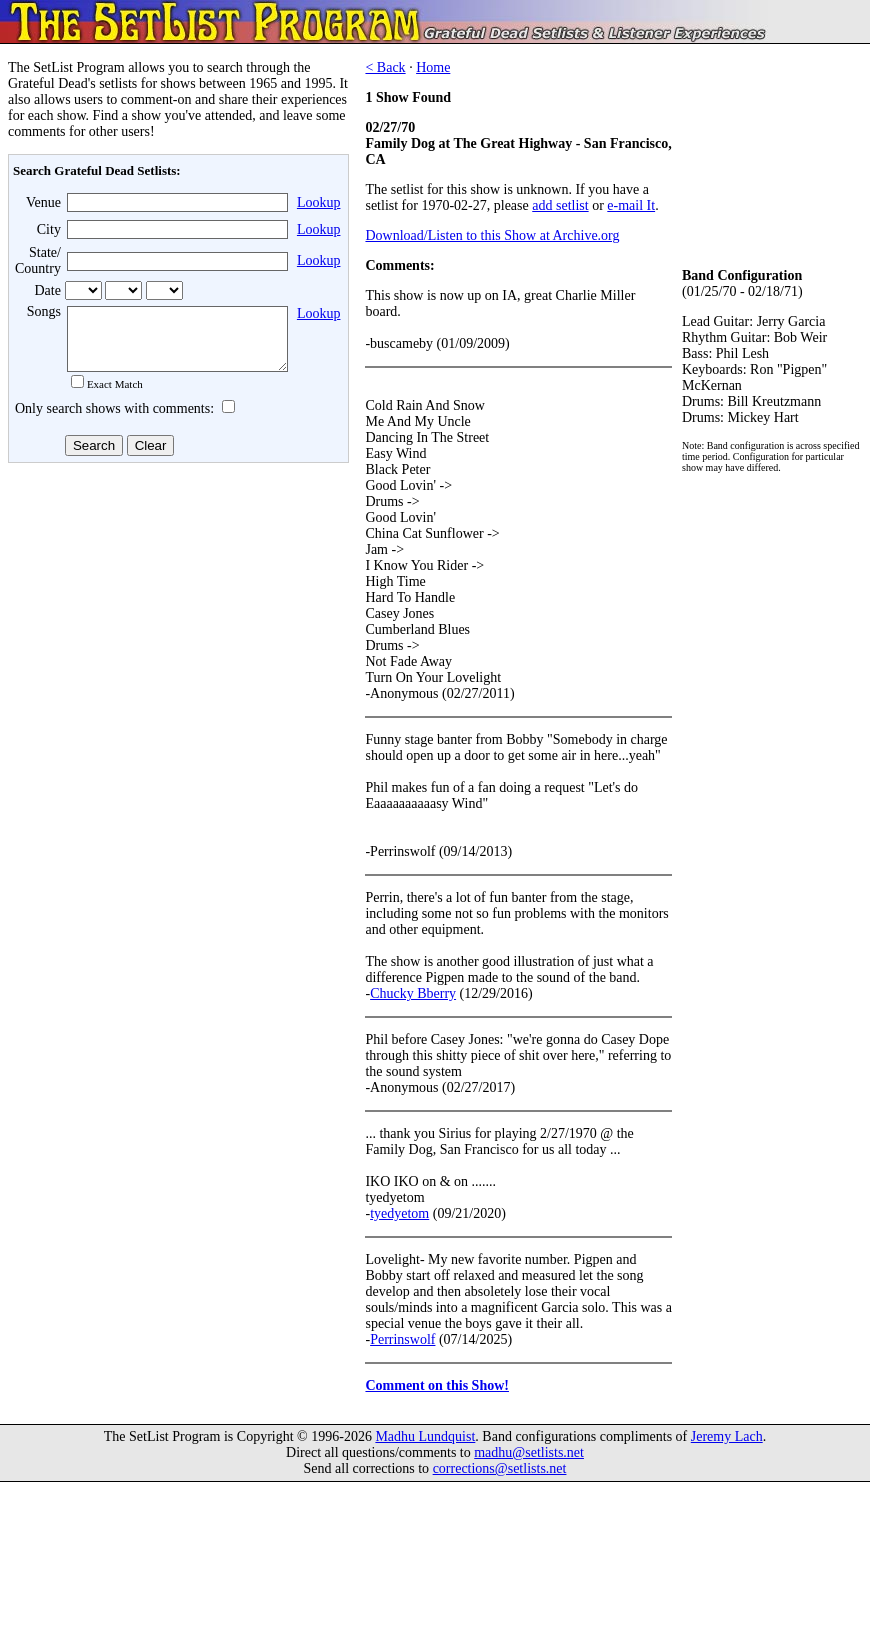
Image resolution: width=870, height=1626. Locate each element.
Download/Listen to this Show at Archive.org (492, 235)
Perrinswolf (402, 1339)
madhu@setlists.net (529, 1452)
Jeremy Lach (727, 1436)
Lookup (319, 202)
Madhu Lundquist (425, 1436)
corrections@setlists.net (500, 1468)
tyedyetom (399, 1213)
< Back (385, 67)
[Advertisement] (176, 629)
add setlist (560, 205)
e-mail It (631, 205)
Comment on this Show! (437, 1385)
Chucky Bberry (413, 993)
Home (433, 67)
